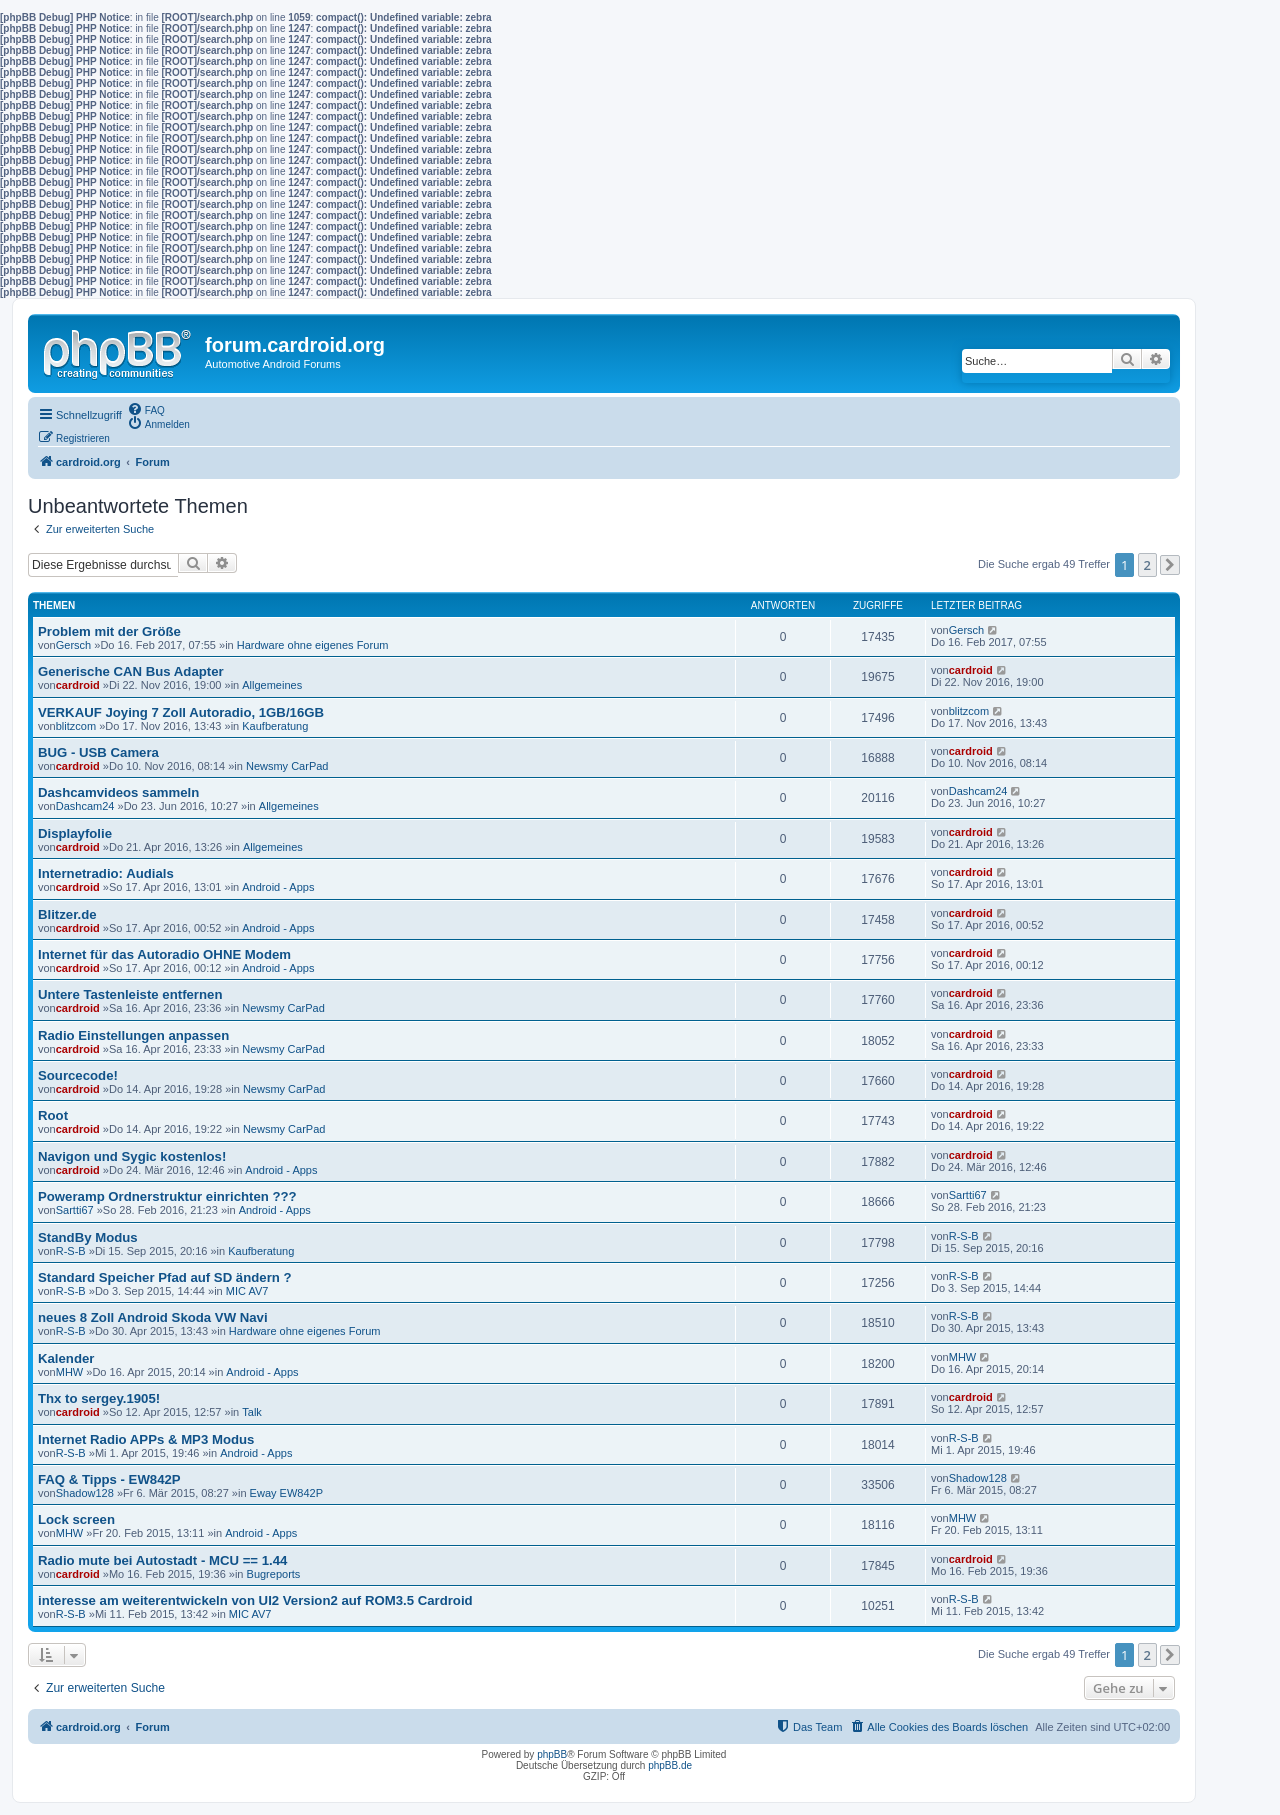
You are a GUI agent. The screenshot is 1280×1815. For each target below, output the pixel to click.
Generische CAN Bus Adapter (131, 671)
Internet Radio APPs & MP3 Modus (146, 1439)
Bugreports (274, 1574)
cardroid (78, 685)
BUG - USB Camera (98, 752)
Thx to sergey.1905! (99, 1398)
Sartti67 (75, 1210)
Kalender (66, 1358)
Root (53, 1115)
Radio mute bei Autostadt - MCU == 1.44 (162, 1560)
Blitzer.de (67, 914)
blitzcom (76, 726)
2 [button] (1147, 565)
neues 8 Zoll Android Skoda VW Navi (153, 1317)
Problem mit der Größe (109, 631)
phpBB (552, 1754)
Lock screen (76, 1519)
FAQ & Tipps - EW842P (109, 1479)
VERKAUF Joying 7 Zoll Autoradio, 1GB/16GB (181, 712)
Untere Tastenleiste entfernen (130, 994)
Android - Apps (278, 887)
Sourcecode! (78, 1075)
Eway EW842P (286, 1493)
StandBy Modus (88, 1237)
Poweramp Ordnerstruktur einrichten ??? (167, 1196)
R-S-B (71, 1251)
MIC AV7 (247, 1291)
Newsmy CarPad (287, 766)
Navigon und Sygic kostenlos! (132, 1156)
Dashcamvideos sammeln (118, 792)
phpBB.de (670, 1765)
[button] (1170, 565)
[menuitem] (146, 409)
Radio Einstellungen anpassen (133, 1035)
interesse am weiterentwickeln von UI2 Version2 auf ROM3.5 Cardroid (255, 1600)
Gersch (73, 645)
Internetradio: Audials (106, 873)
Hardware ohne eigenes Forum (313, 645)
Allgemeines (272, 685)
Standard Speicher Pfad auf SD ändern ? (165, 1277)
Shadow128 (85, 1493)
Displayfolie (75, 833)
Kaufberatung (275, 726)
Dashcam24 (85, 806)
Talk (252, 1412)
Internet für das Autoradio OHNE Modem (164, 954)
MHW (70, 1372)
